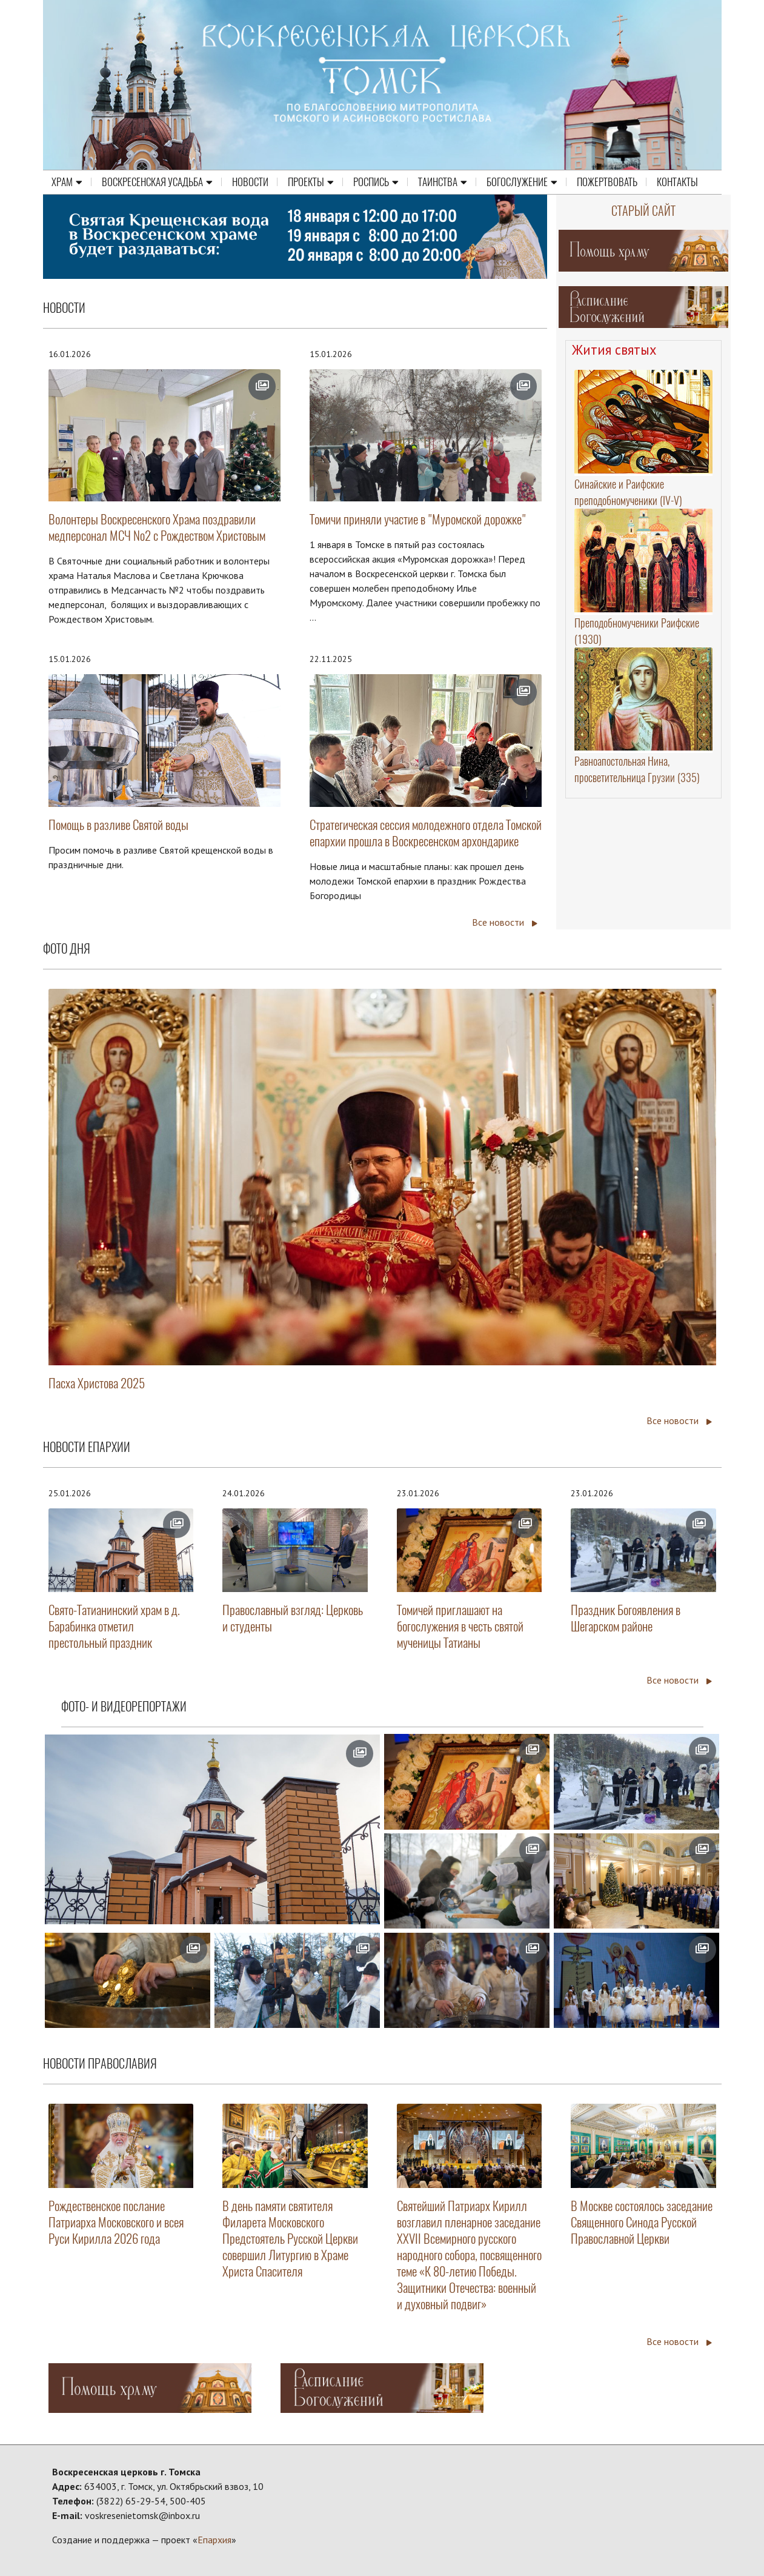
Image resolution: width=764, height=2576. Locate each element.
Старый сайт (643, 211)
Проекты (311, 182)
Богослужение (522, 182)
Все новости (504, 922)
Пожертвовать (607, 182)
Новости (250, 182)
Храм (66, 182)
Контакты (677, 182)
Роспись (376, 182)
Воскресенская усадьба (157, 182)
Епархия (214, 2540)
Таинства (442, 182)
